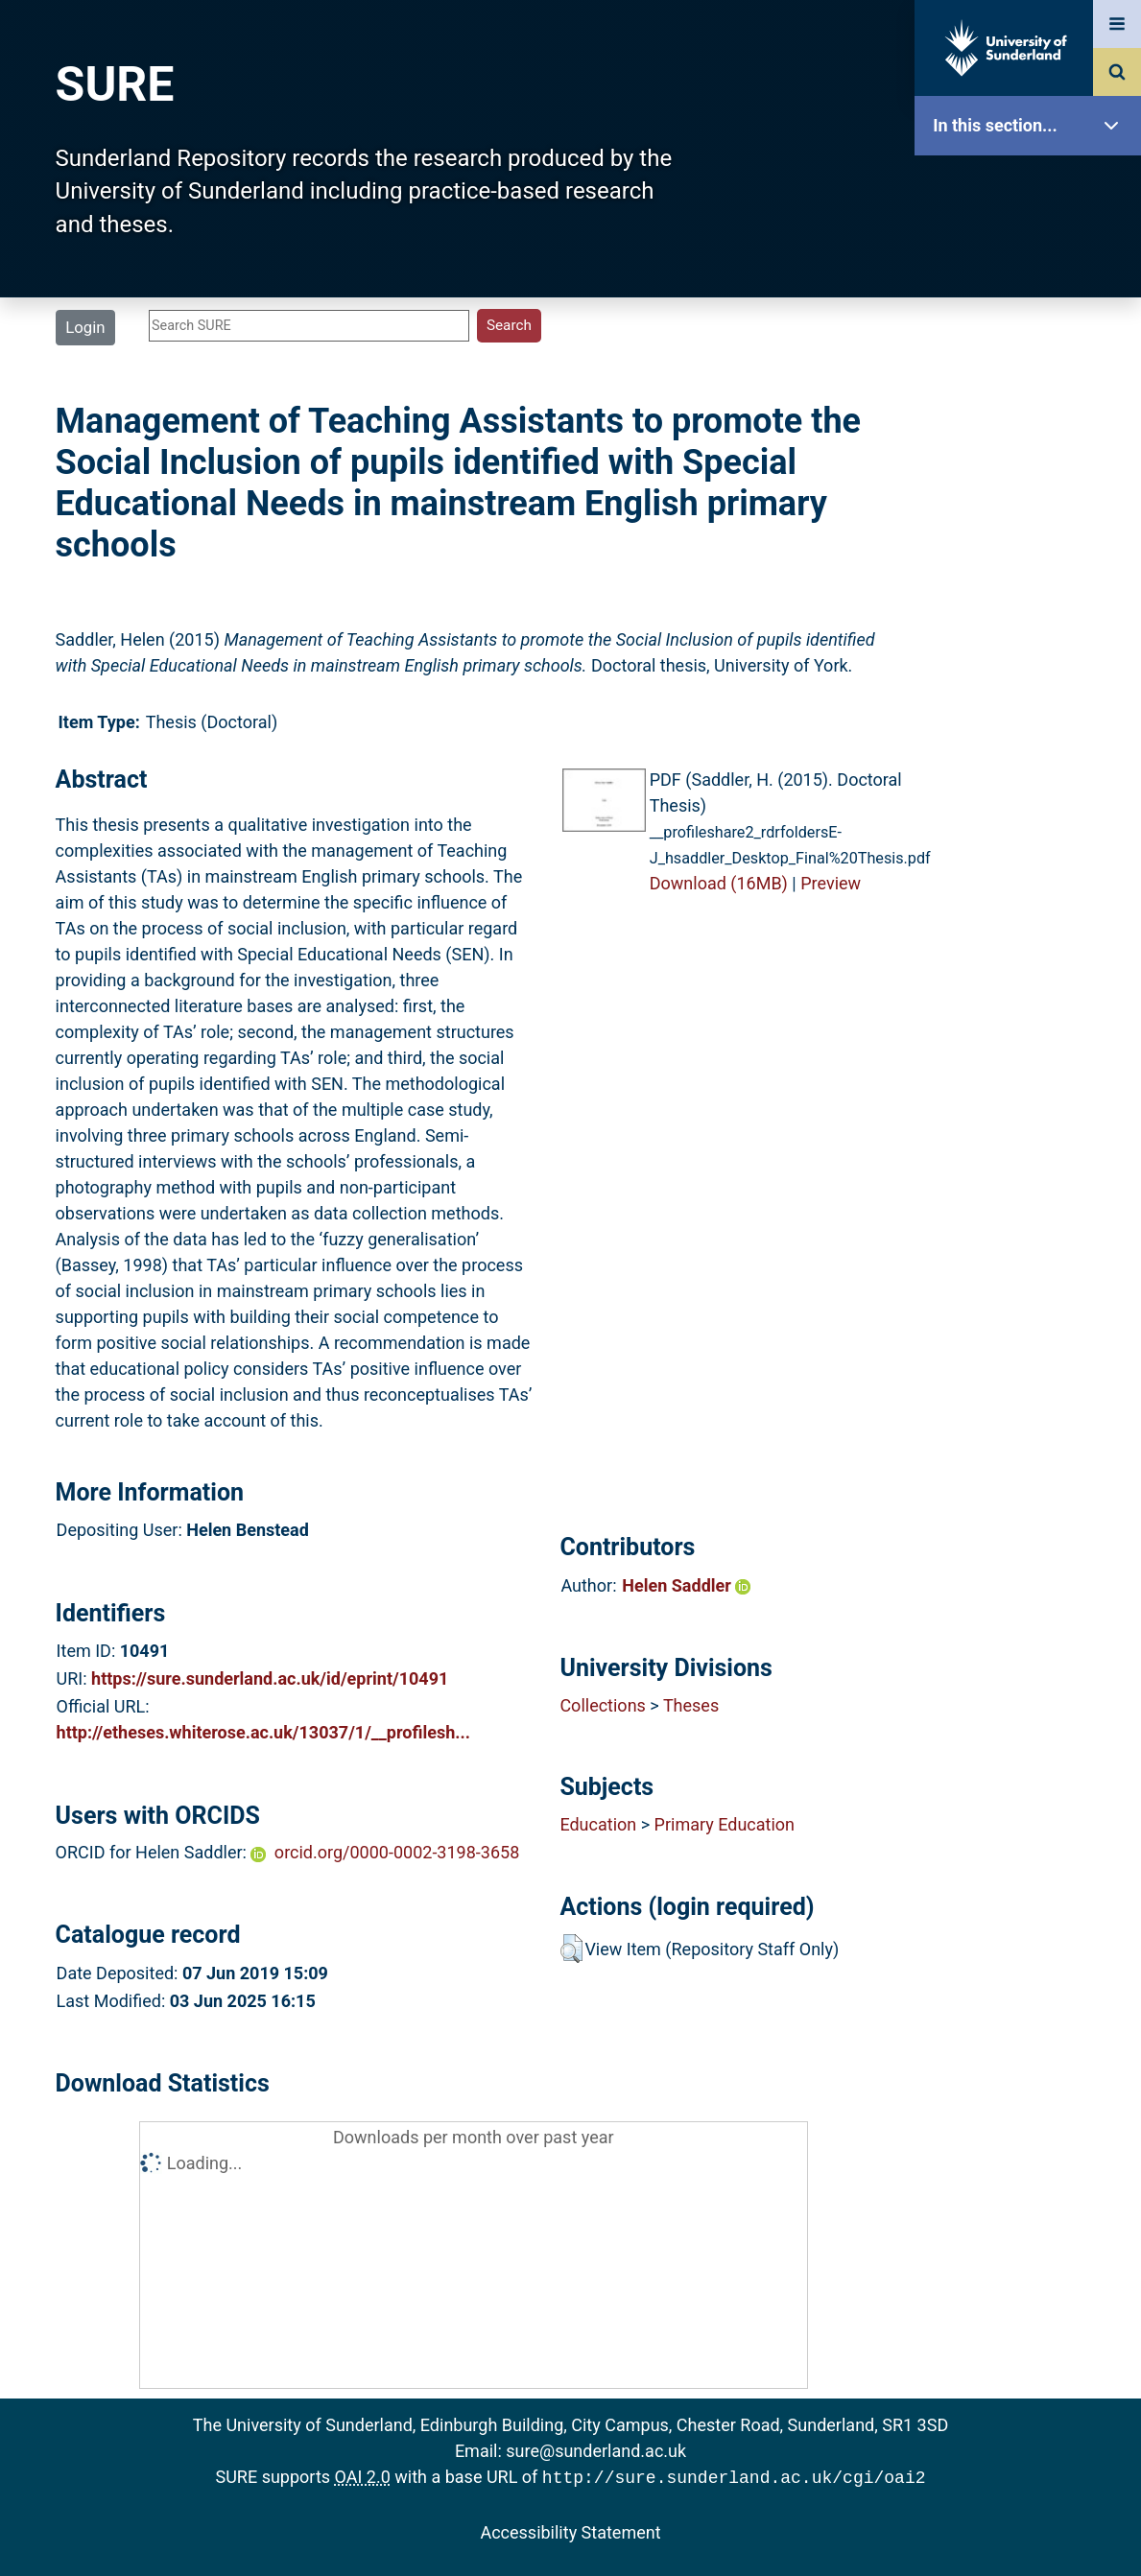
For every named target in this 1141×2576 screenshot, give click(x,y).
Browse (1032, 369)
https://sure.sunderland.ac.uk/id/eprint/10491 (269, 1678)
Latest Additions (1032, 490)
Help (1032, 673)
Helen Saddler (686, 1585)
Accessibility (1032, 733)
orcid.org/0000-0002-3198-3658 (396, 1852)
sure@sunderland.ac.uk (596, 2451)
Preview (830, 883)
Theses (691, 1705)
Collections (602, 1705)
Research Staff (1032, 612)
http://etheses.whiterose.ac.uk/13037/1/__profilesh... (263, 1732)
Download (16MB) (719, 883)
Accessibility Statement (570, 2530)
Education (597, 1824)
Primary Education (724, 1824)
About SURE (1032, 307)
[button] (571, 1948)
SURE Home (1032, 187)
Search (1032, 429)
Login (85, 327)
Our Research (1032, 247)
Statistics (1032, 551)
